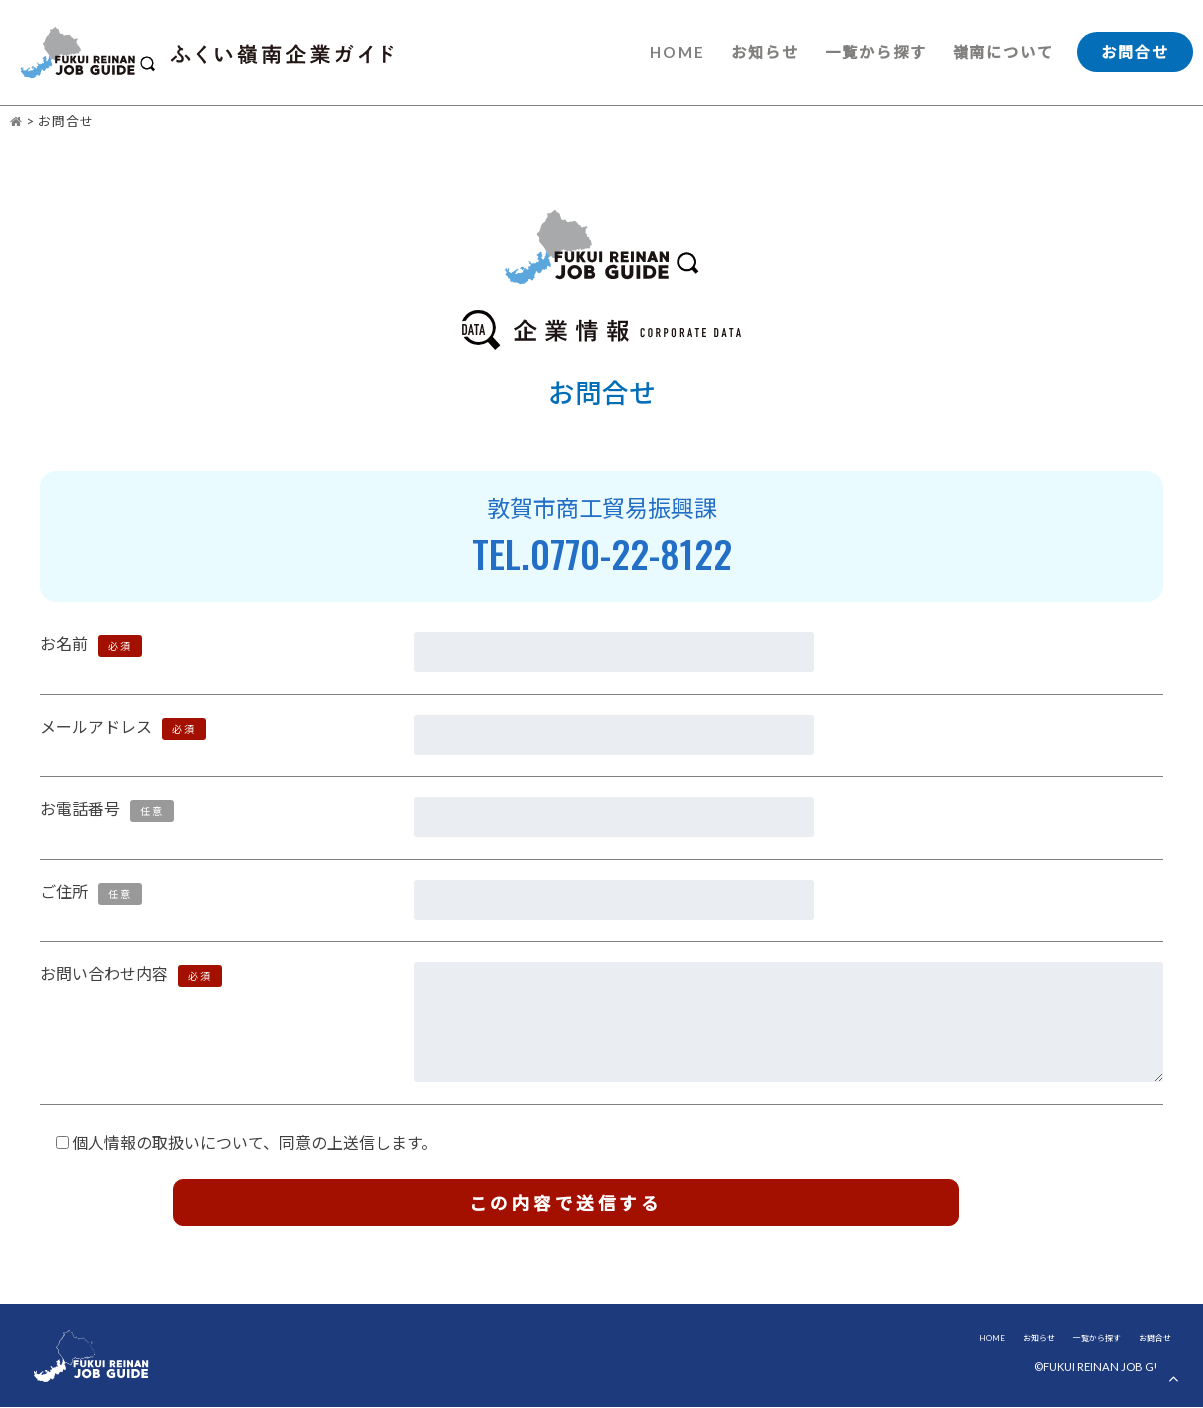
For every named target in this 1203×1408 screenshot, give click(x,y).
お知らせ (764, 52)
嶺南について (1003, 52)
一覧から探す (875, 52)
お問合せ (1135, 52)
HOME (676, 52)
